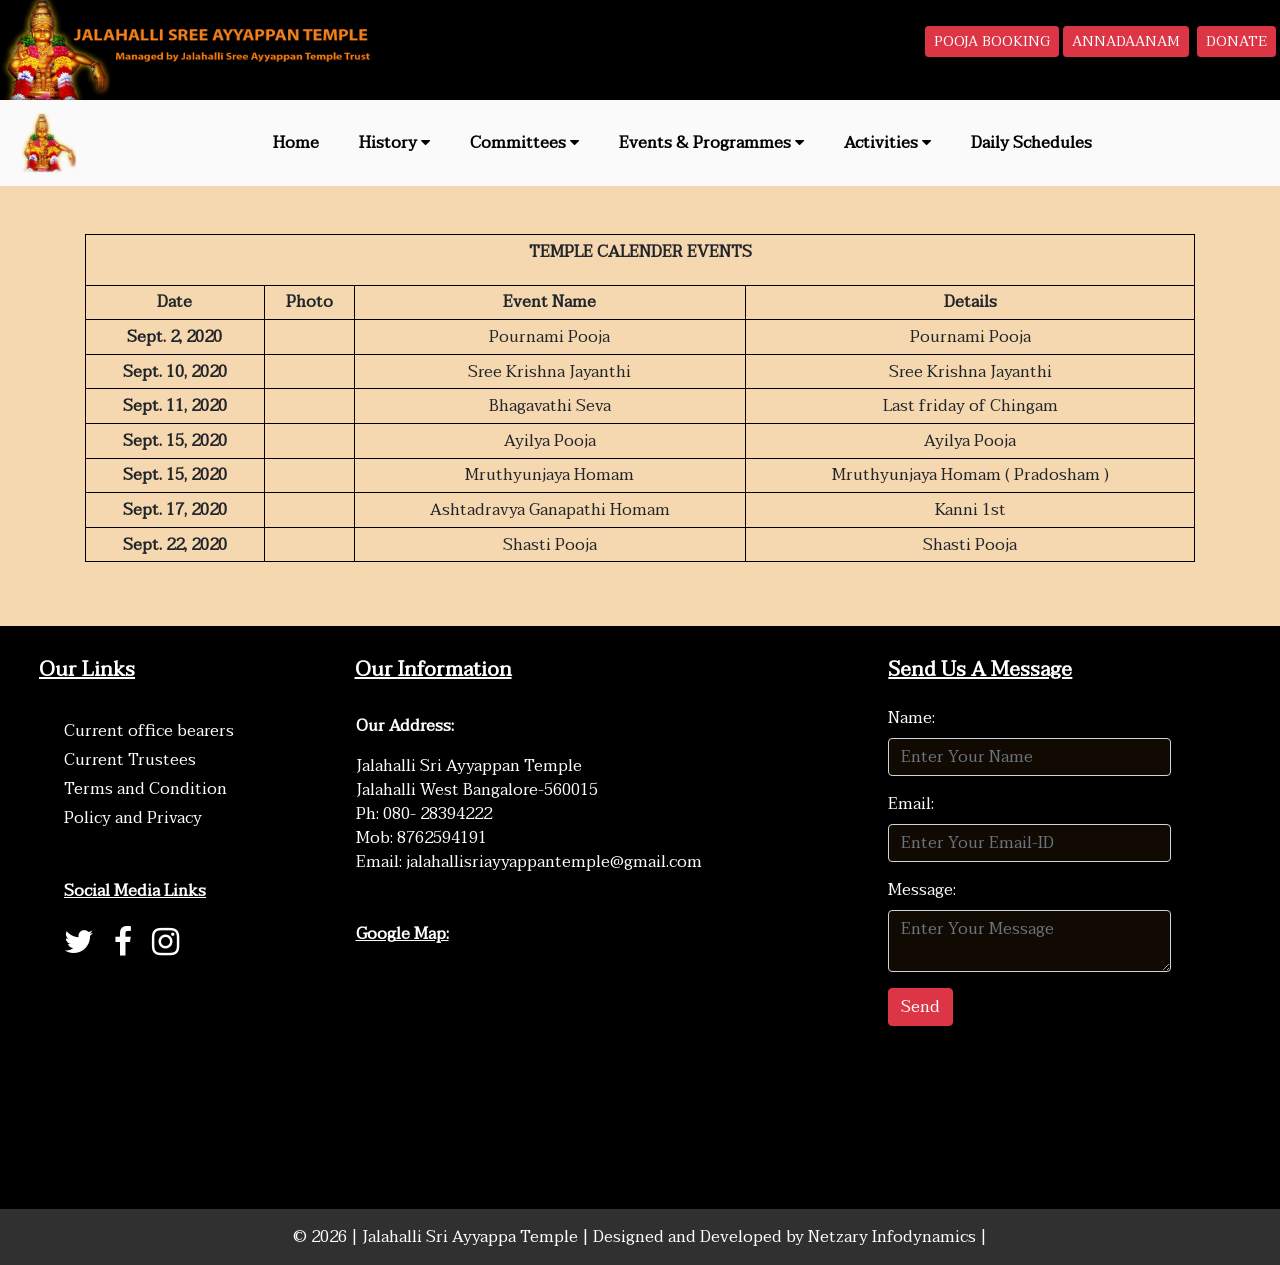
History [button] (394, 143)
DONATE (1236, 41)
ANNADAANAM (1126, 41)
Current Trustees (130, 760)
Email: (911, 804)
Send (920, 1007)
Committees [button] (524, 143)
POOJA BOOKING (992, 41)
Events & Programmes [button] (711, 143)
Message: (922, 890)
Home (296, 143)
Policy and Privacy (133, 818)
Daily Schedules (1031, 143)
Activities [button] (887, 143)
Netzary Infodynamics (894, 1237)
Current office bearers (149, 731)
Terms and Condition (145, 789)
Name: (911, 718)
